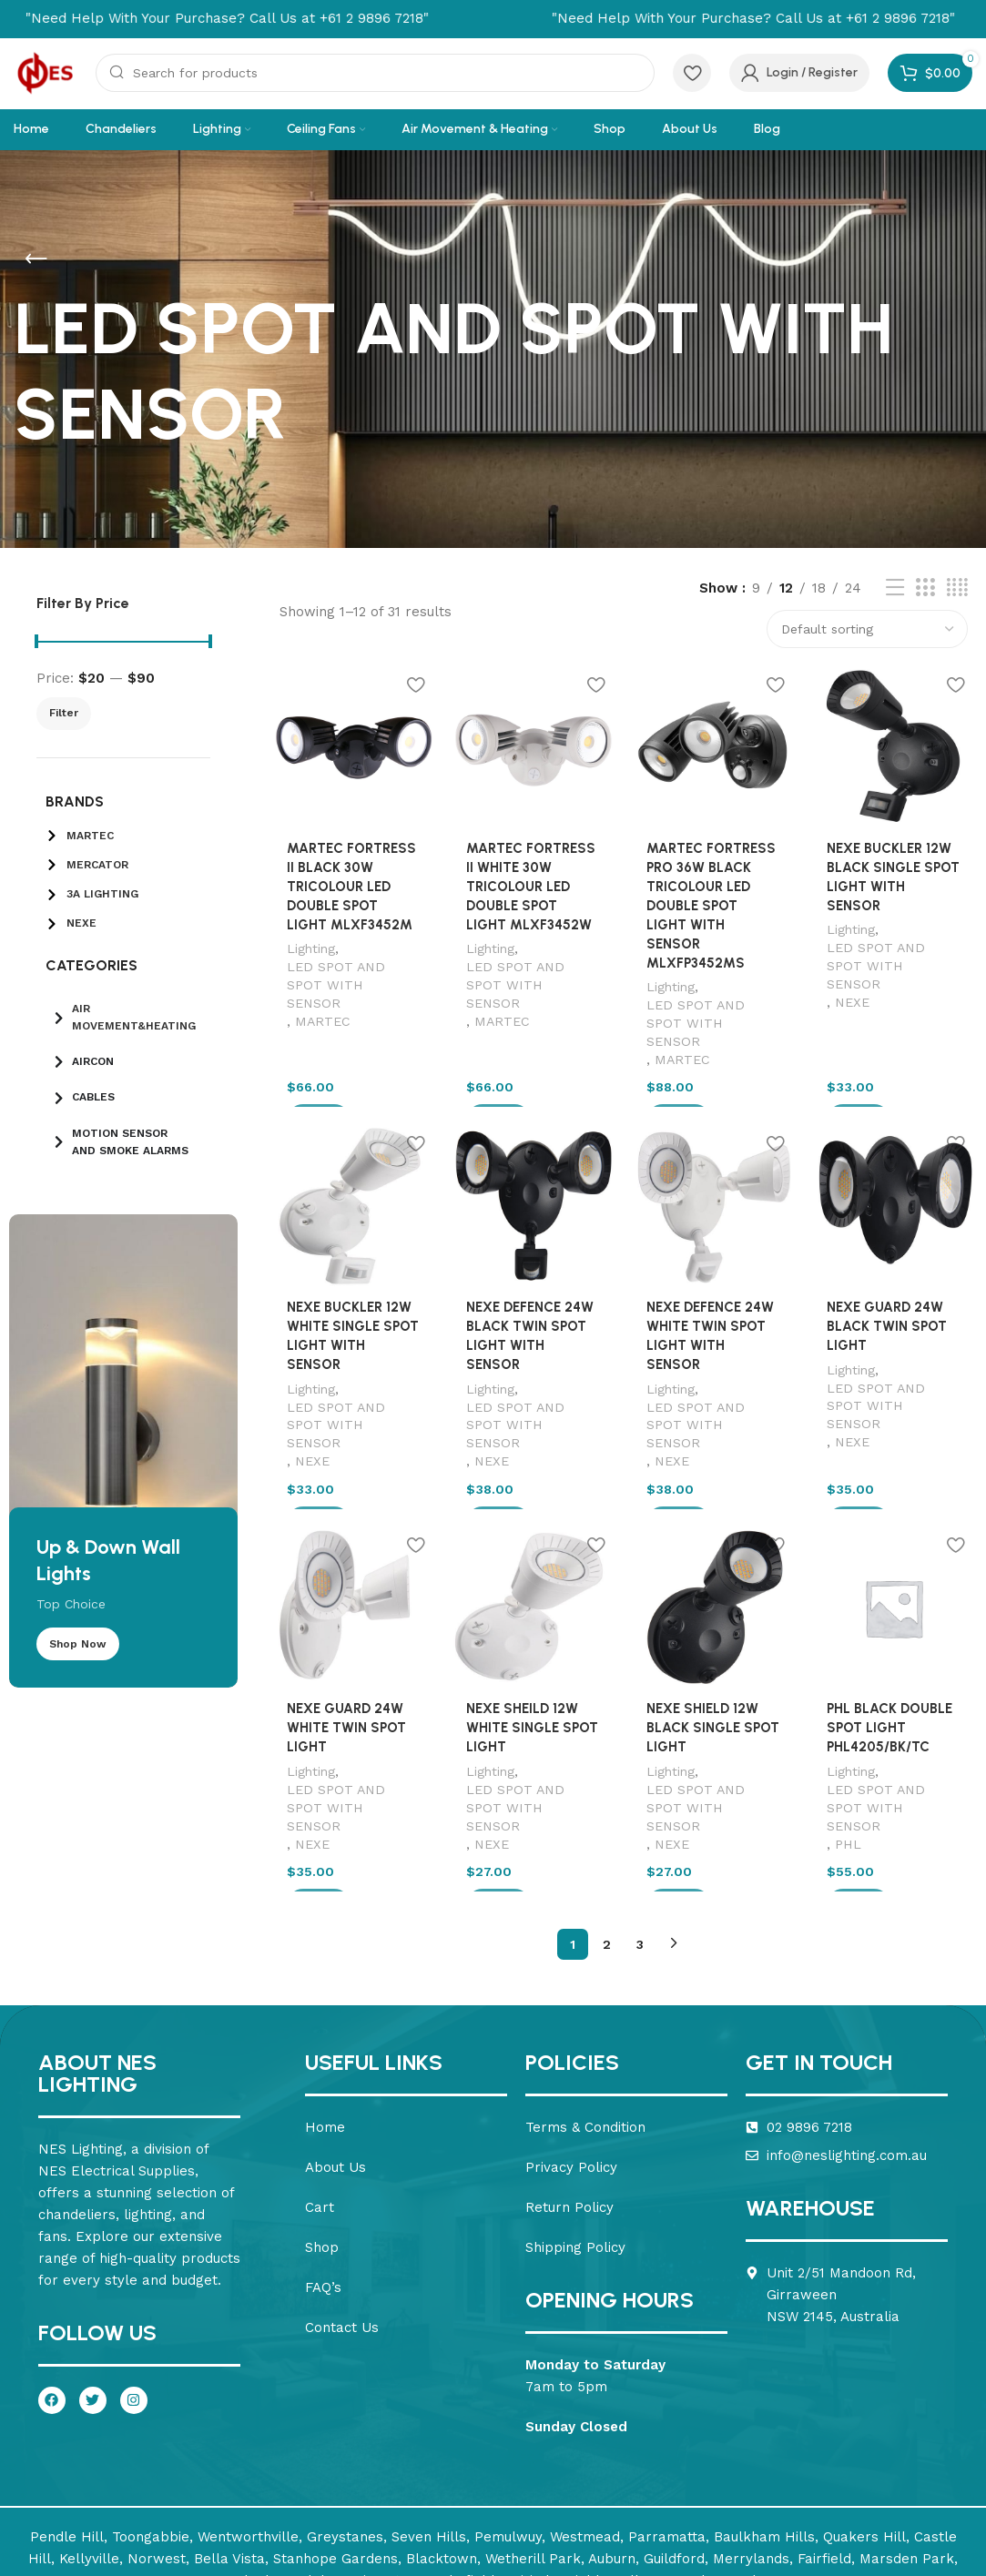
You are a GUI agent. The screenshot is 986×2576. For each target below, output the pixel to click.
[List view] (895, 588)
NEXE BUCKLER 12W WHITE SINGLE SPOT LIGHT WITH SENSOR (352, 1291)
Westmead (585, 2443)
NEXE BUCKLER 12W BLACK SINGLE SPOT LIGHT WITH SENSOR (895, 868)
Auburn (611, 2465)
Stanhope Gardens (335, 2465)
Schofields (467, 2487)
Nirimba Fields (558, 2487)
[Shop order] (867, 629)
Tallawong (649, 2487)
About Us (335, 2074)
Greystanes (345, 2443)
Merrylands (751, 2465)
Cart (319, 2114)
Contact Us (342, 2234)
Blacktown (441, 2465)
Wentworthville (248, 2443)
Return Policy (569, 2114)
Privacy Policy (571, 2074)
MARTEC (320, 1004)
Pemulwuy (508, 2443)
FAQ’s (323, 2194)
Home (325, 2034)
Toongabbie (150, 2443)
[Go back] (36, 259)
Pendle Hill (67, 2443)
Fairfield (824, 2465)
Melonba (253, 2487)
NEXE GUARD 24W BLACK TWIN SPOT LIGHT (888, 1291)
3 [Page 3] (640, 1850)
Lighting (308, 949)
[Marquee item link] (667, 18)
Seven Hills (428, 2443)
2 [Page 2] (607, 1850)
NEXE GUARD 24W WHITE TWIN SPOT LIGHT (343, 1657)
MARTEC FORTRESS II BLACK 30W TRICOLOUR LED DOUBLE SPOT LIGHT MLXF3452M (351, 887)
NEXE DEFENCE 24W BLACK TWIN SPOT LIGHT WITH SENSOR (533, 1291)
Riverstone (389, 2487)
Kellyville (89, 2465)
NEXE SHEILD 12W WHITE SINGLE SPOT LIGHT (531, 1657)
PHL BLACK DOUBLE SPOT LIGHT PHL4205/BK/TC (890, 1657)
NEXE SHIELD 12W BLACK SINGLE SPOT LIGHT (712, 1657)
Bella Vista (229, 2465)
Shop (322, 2154)
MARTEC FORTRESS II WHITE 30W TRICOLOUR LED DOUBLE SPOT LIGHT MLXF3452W (532, 887)
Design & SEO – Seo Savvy (880, 2547)
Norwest (156, 2465)
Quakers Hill (864, 2443)
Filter (63, 712)
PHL (849, 1755)
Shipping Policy (575, 2154)
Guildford (674, 2465)
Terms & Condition (585, 2034)
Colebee (318, 2487)
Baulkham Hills (764, 2443)
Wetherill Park (533, 2465)
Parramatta (667, 2443)
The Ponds (727, 2487)
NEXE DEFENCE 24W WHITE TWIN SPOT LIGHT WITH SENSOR (714, 1291)
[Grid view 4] (957, 588)
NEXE (853, 965)
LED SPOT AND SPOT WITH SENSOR (351, 976)
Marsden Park (906, 2465)
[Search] (375, 73)
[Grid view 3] (925, 588)
